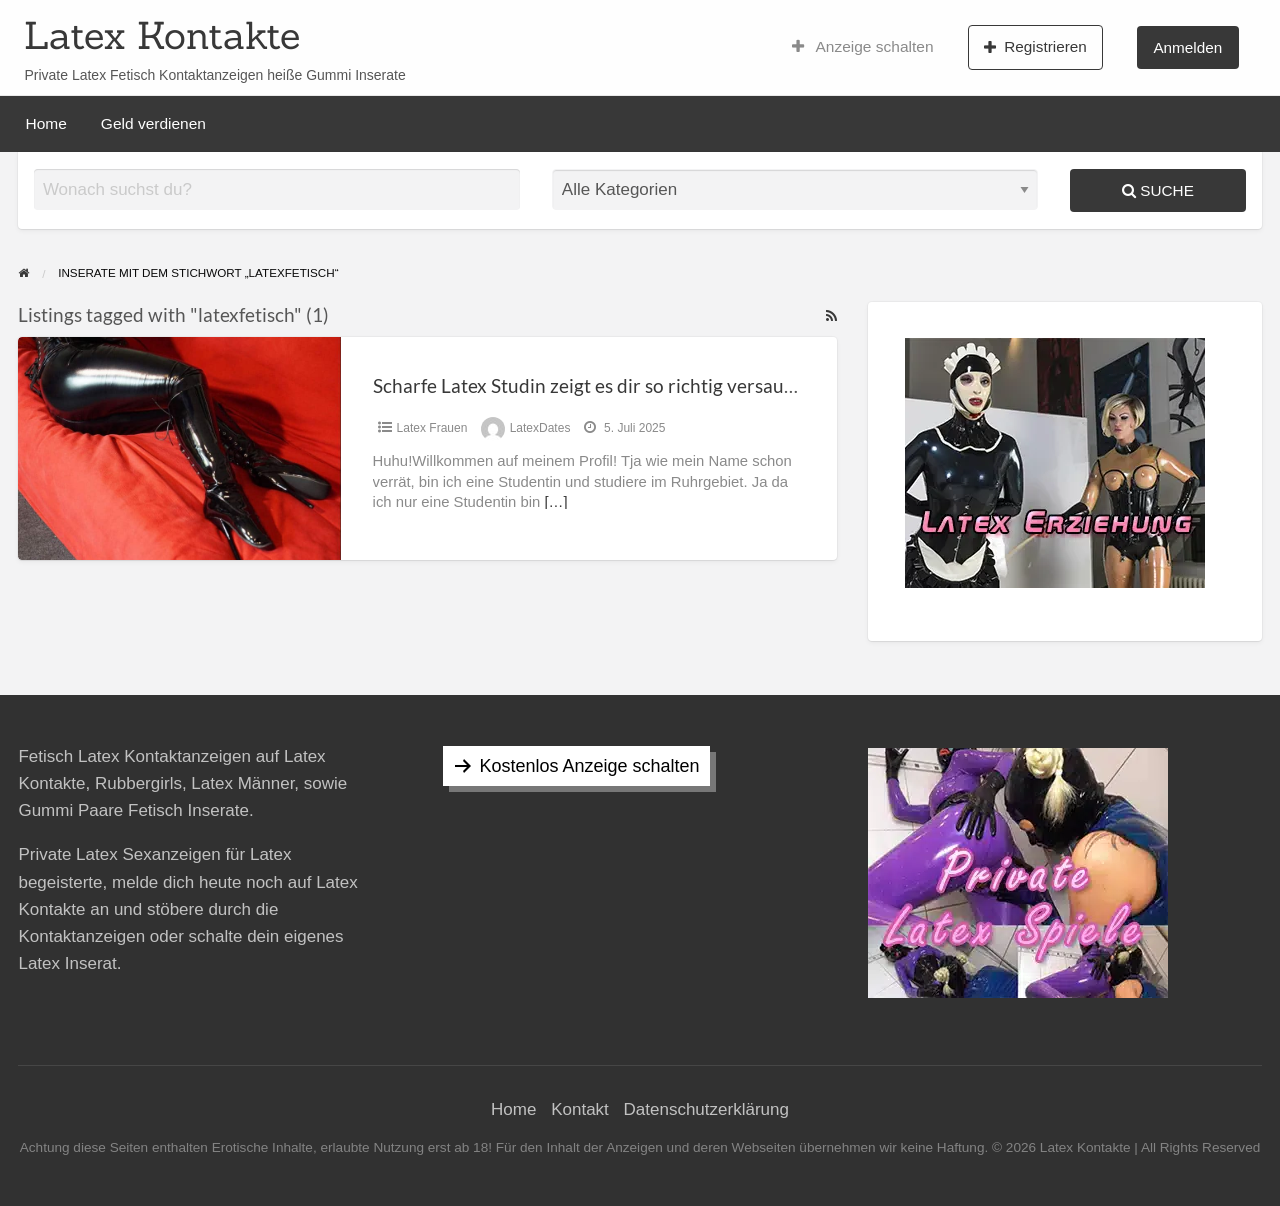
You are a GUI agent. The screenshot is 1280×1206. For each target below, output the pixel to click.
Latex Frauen (432, 428)
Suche (1158, 190)
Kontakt (580, 1109)
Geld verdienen (153, 123)
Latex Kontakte (162, 35)
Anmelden (1187, 47)
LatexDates (540, 428)
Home (46, 123)
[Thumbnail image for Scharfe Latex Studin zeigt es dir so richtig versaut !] (179, 448)
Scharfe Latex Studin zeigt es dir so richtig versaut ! (587, 385)
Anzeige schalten (863, 47)
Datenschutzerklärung (706, 1109)
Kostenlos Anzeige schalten (589, 766)
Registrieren (1035, 47)
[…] (555, 502)
